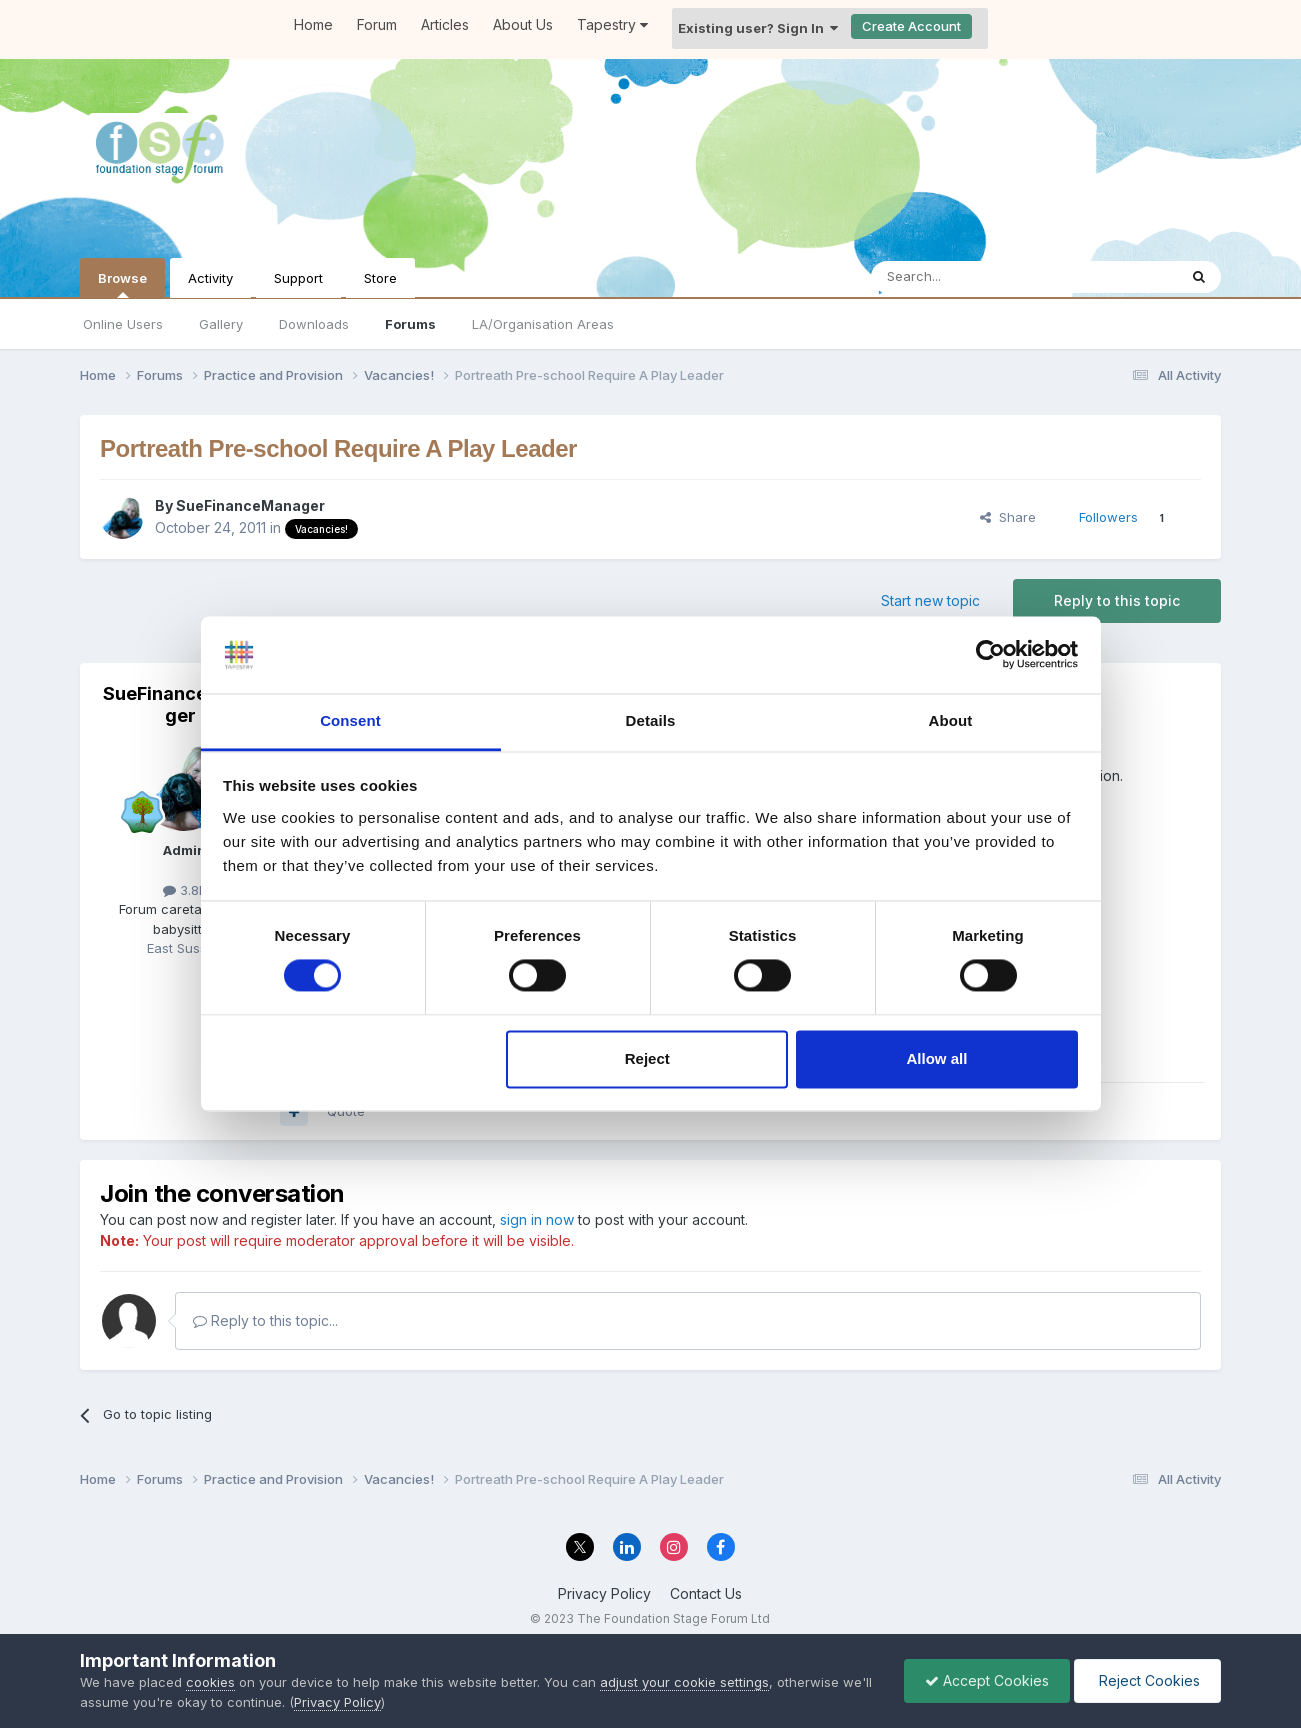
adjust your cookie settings (684, 1682)
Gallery (221, 324)
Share (1008, 517)
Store (380, 278)
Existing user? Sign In (758, 28)
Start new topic (930, 600)
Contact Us (706, 1593)
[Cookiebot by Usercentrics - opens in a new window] (990, 655)
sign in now (537, 1219)
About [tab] (951, 720)
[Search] (973, 277)
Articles (445, 24)
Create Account (911, 26)
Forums (410, 324)
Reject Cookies (1147, 1680)
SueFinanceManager (250, 505)
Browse (122, 284)
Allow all (937, 1058)
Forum (377, 24)
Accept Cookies (987, 1680)
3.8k (184, 890)
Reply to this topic (1117, 600)
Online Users (123, 324)
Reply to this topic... (265, 1320)
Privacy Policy (604, 1593)
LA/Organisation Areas (543, 324)
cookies (210, 1682)
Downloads (314, 324)
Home (313, 24)
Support (298, 278)
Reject (647, 1058)
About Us (523, 24)
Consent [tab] (350, 720)
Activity (210, 278)
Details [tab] (651, 720)
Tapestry (612, 24)
